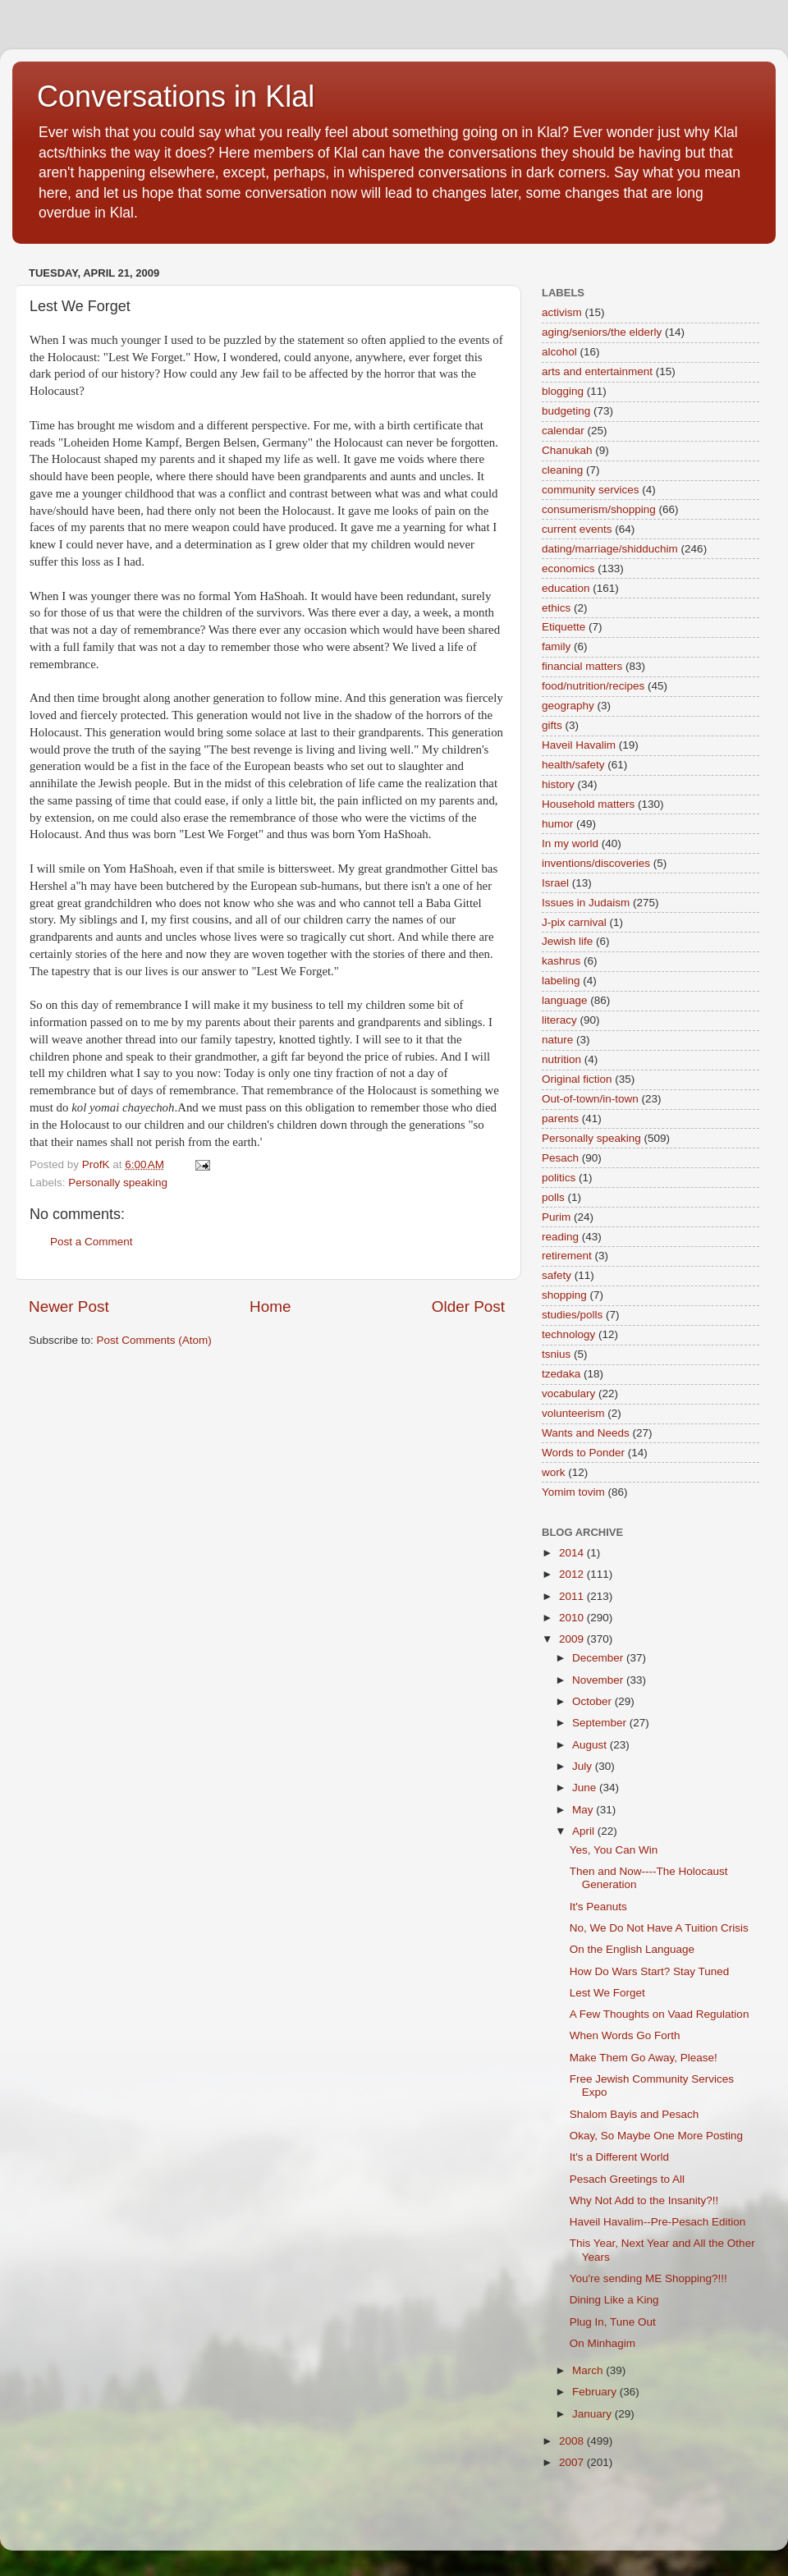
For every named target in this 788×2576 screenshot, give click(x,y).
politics (558, 1177)
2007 (573, 2462)
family (556, 646)
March (589, 2370)
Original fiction (577, 1079)
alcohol (559, 352)
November (599, 1680)
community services (590, 490)
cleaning (562, 470)
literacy (559, 1020)
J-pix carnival (574, 922)
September (601, 1723)
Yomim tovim (573, 1492)
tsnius (556, 1354)
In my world (570, 843)
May (584, 1810)
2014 (573, 1553)
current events (577, 529)
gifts (552, 725)
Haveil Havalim (579, 745)
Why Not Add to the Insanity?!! (644, 2200)
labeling (561, 980)
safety (556, 1275)
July (583, 1766)
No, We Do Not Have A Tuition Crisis (659, 1928)
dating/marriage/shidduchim (610, 549)
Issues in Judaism (586, 902)
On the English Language (632, 1949)
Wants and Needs (586, 1433)
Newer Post (69, 1306)
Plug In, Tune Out (613, 2322)
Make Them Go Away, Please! (643, 2057)
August (591, 1745)
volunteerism (573, 1413)
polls (553, 1197)
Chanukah (567, 450)
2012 (573, 1574)
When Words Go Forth (625, 2035)
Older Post (468, 1306)
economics (568, 568)
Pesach (560, 1158)
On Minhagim (602, 2343)
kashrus (561, 961)
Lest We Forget (607, 1993)
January (593, 2414)
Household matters (588, 804)
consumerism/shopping (599, 509)
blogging (563, 391)
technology (568, 1334)
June (585, 1787)
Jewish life (567, 941)
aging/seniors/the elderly (602, 332)
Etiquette (563, 627)
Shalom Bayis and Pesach (634, 2114)
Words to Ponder (583, 1452)
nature (557, 1040)
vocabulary (568, 1393)
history (558, 784)
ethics (556, 608)
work (554, 1472)
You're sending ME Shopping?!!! (648, 2278)
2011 (573, 1596)
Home (270, 1306)
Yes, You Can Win (614, 1850)
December (599, 1658)
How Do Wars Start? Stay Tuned (650, 1971)
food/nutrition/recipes (593, 686)
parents (560, 1118)
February (596, 2392)
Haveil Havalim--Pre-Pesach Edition (658, 2222)
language (565, 1000)
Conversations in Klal (175, 96)
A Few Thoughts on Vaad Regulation (659, 2014)
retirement (567, 1255)
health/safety (573, 765)
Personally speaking (117, 1182)
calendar (563, 430)
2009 (573, 1639)
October (593, 1701)
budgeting (566, 411)
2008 (573, 2441)
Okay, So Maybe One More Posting (656, 2135)
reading (560, 1237)
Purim (556, 1217)
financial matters (582, 666)
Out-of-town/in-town (590, 1099)
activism (562, 312)
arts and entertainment (597, 371)
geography (568, 705)
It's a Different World (619, 2157)
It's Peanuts (598, 1906)
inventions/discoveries (596, 863)
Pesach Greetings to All (627, 2179)
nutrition (561, 1059)
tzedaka (561, 1374)
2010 (573, 1617)
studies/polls (572, 1315)
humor (557, 824)
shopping (564, 1295)
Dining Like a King (614, 2300)
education (566, 588)
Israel (555, 883)
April (585, 1831)
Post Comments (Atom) (154, 1340)
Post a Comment (91, 1241)
